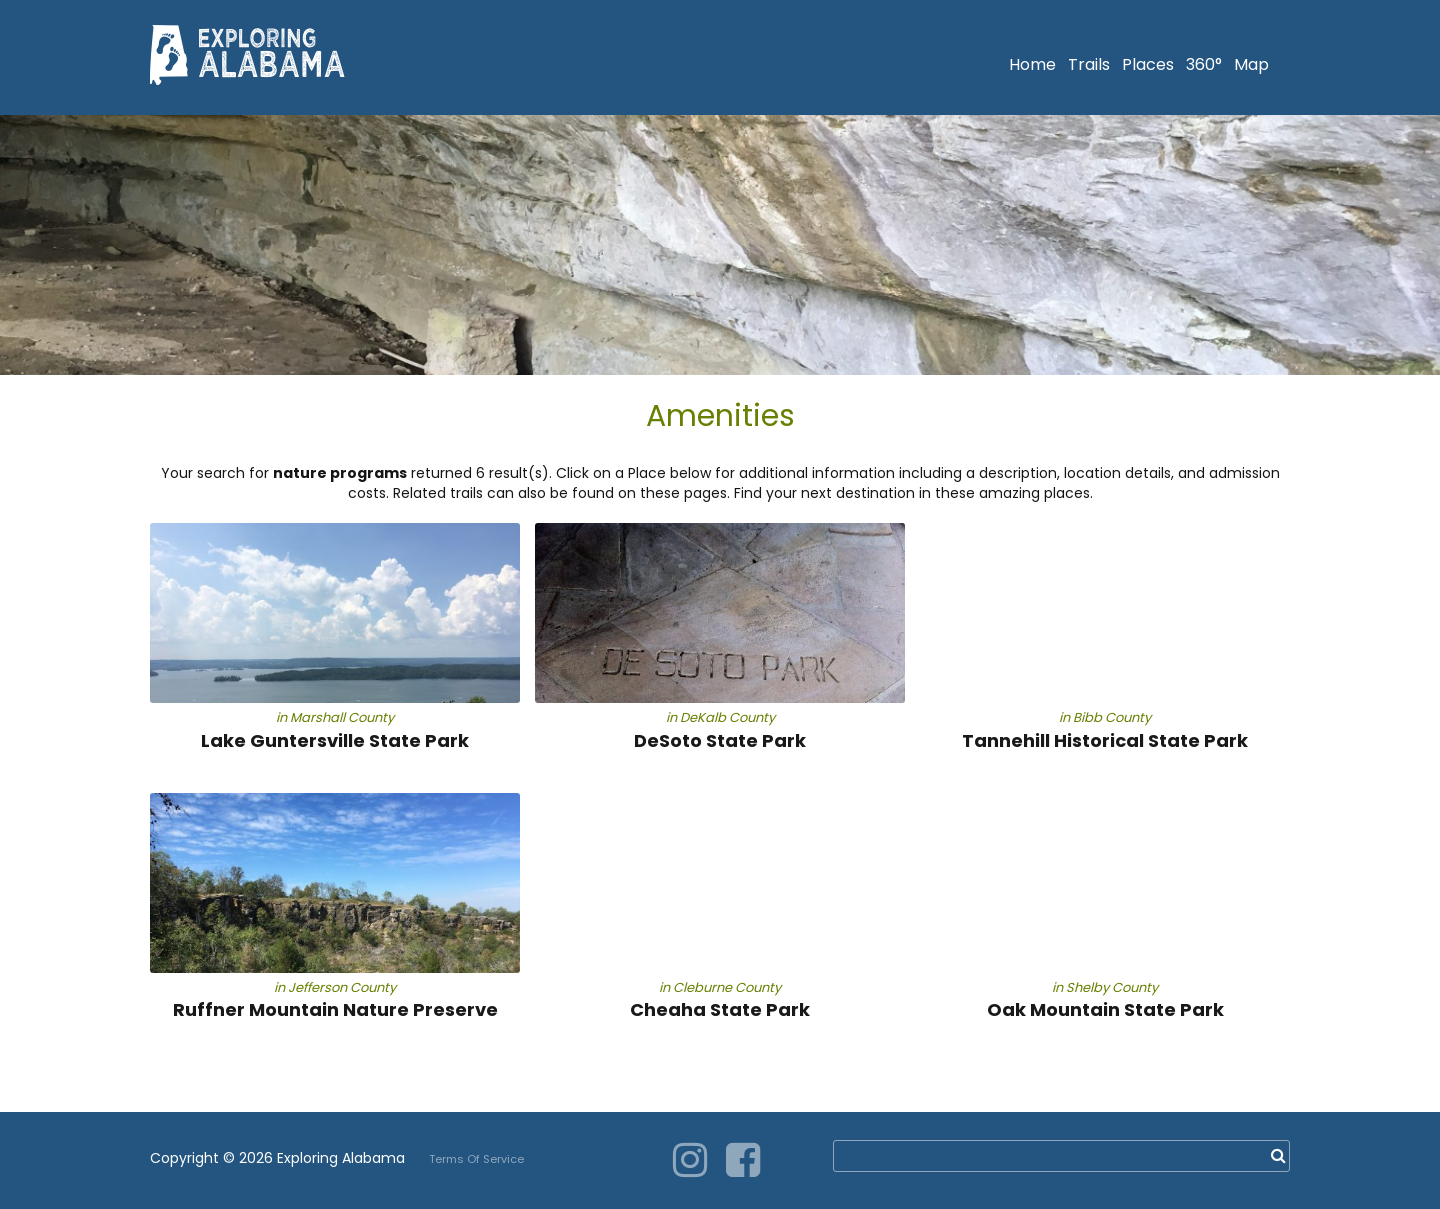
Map (1251, 64)
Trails (1089, 64)
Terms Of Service (476, 1159)
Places (1148, 64)
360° (1204, 64)
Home (1032, 64)
